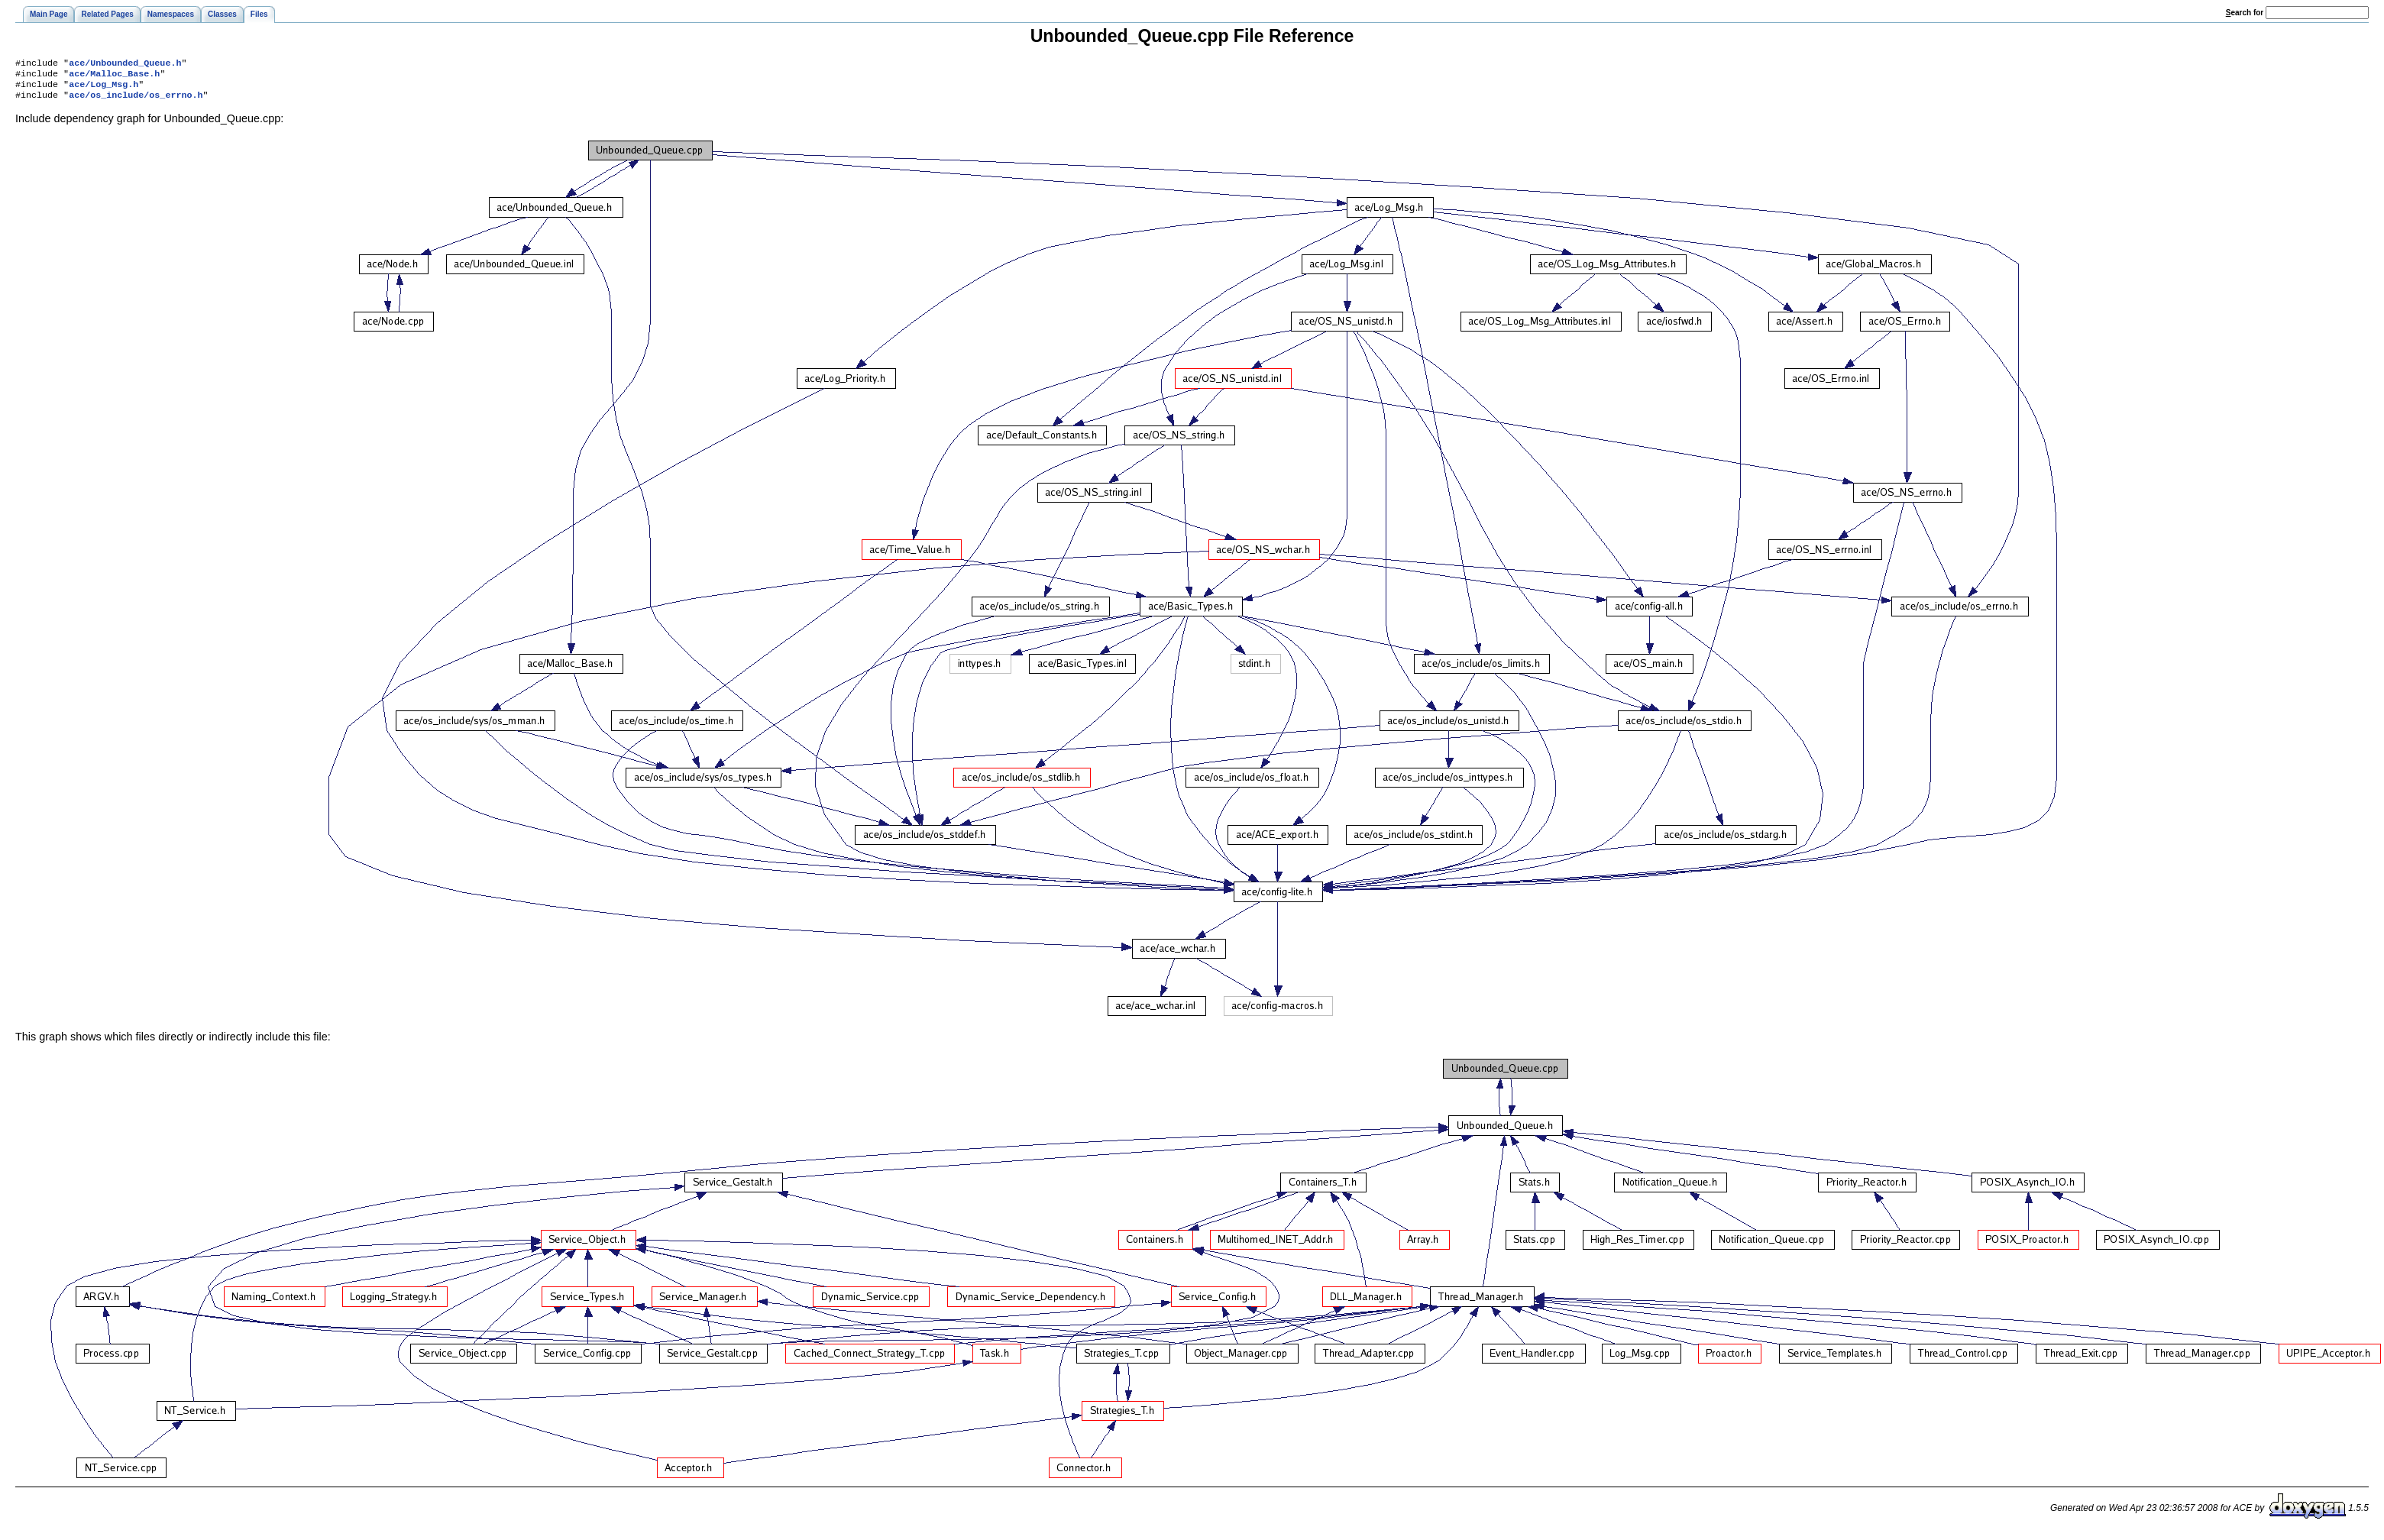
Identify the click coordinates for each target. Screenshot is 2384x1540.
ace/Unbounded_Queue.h (125, 64)
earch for (2245, 12)
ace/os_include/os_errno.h (135, 101)
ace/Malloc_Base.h (114, 76)
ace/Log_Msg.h (103, 88)
